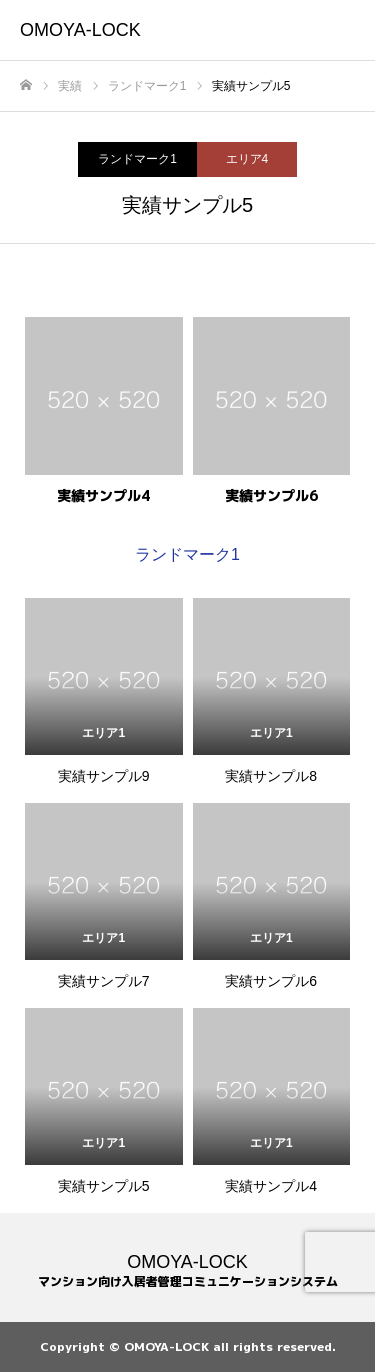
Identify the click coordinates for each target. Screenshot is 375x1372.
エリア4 (247, 159)
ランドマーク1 (137, 159)
